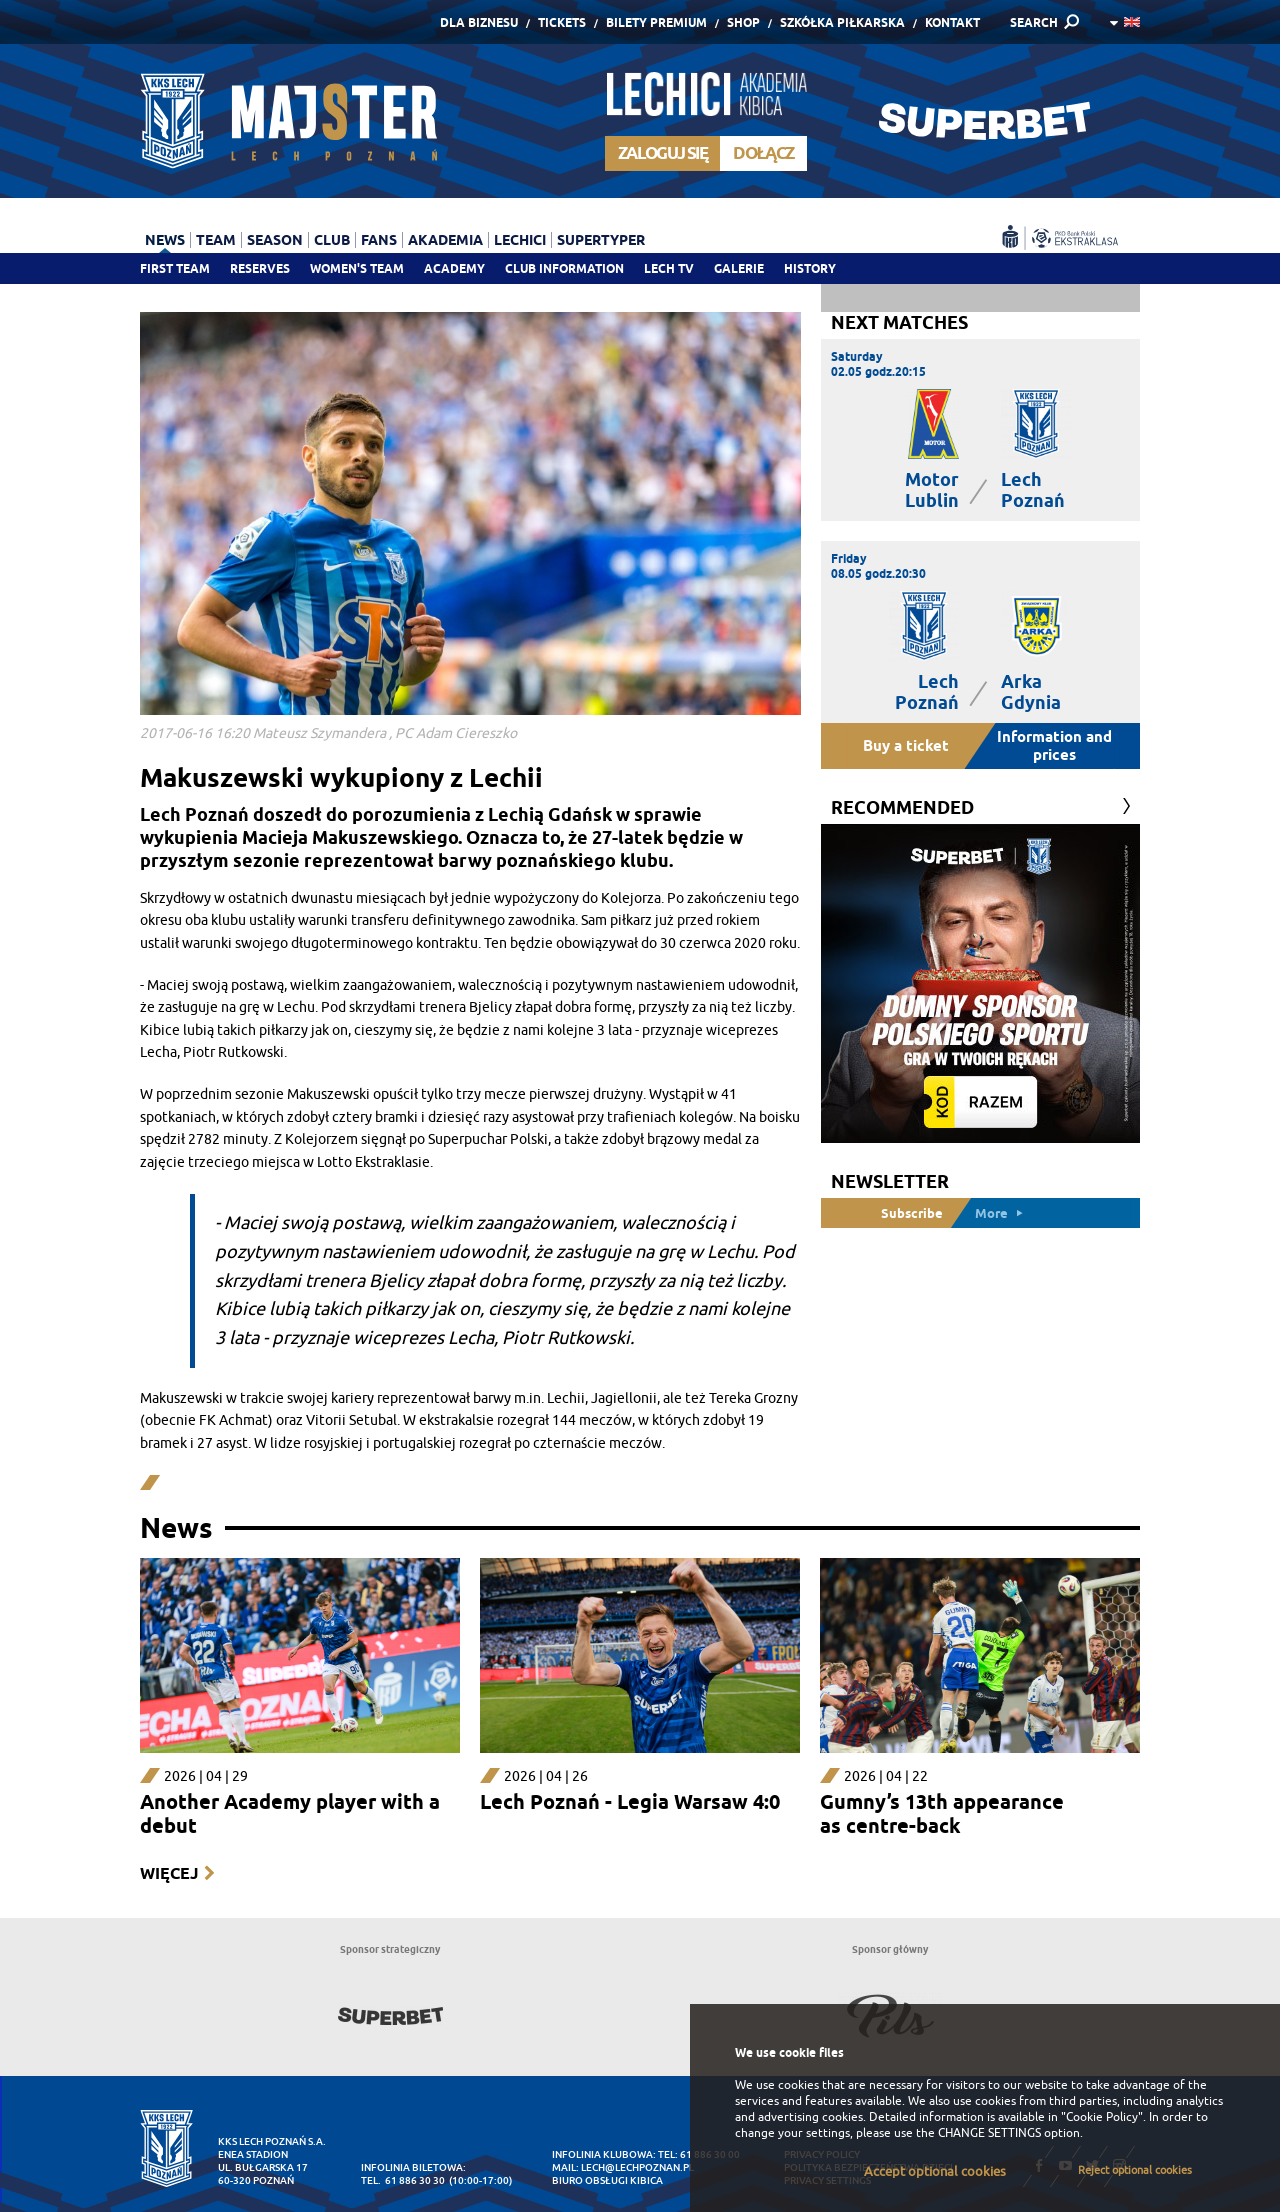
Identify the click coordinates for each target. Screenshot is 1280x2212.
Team (216, 240)
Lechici (520, 240)
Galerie (739, 268)
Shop (743, 22)
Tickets (562, 22)
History (810, 268)
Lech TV (669, 268)
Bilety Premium (656, 22)
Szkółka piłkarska (842, 22)
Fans (379, 240)
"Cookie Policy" (1102, 2117)
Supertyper (601, 240)
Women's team (357, 268)
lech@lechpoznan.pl (637, 2167)
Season (275, 240)
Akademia (445, 240)
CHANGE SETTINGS (989, 2133)
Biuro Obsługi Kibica (607, 2180)
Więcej (169, 1873)
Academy (454, 268)
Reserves (260, 268)
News (165, 240)
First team (175, 268)
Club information (564, 268)
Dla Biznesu (479, 22)
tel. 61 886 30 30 (403, 2180)
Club (332, 240)
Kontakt (952, 22)
